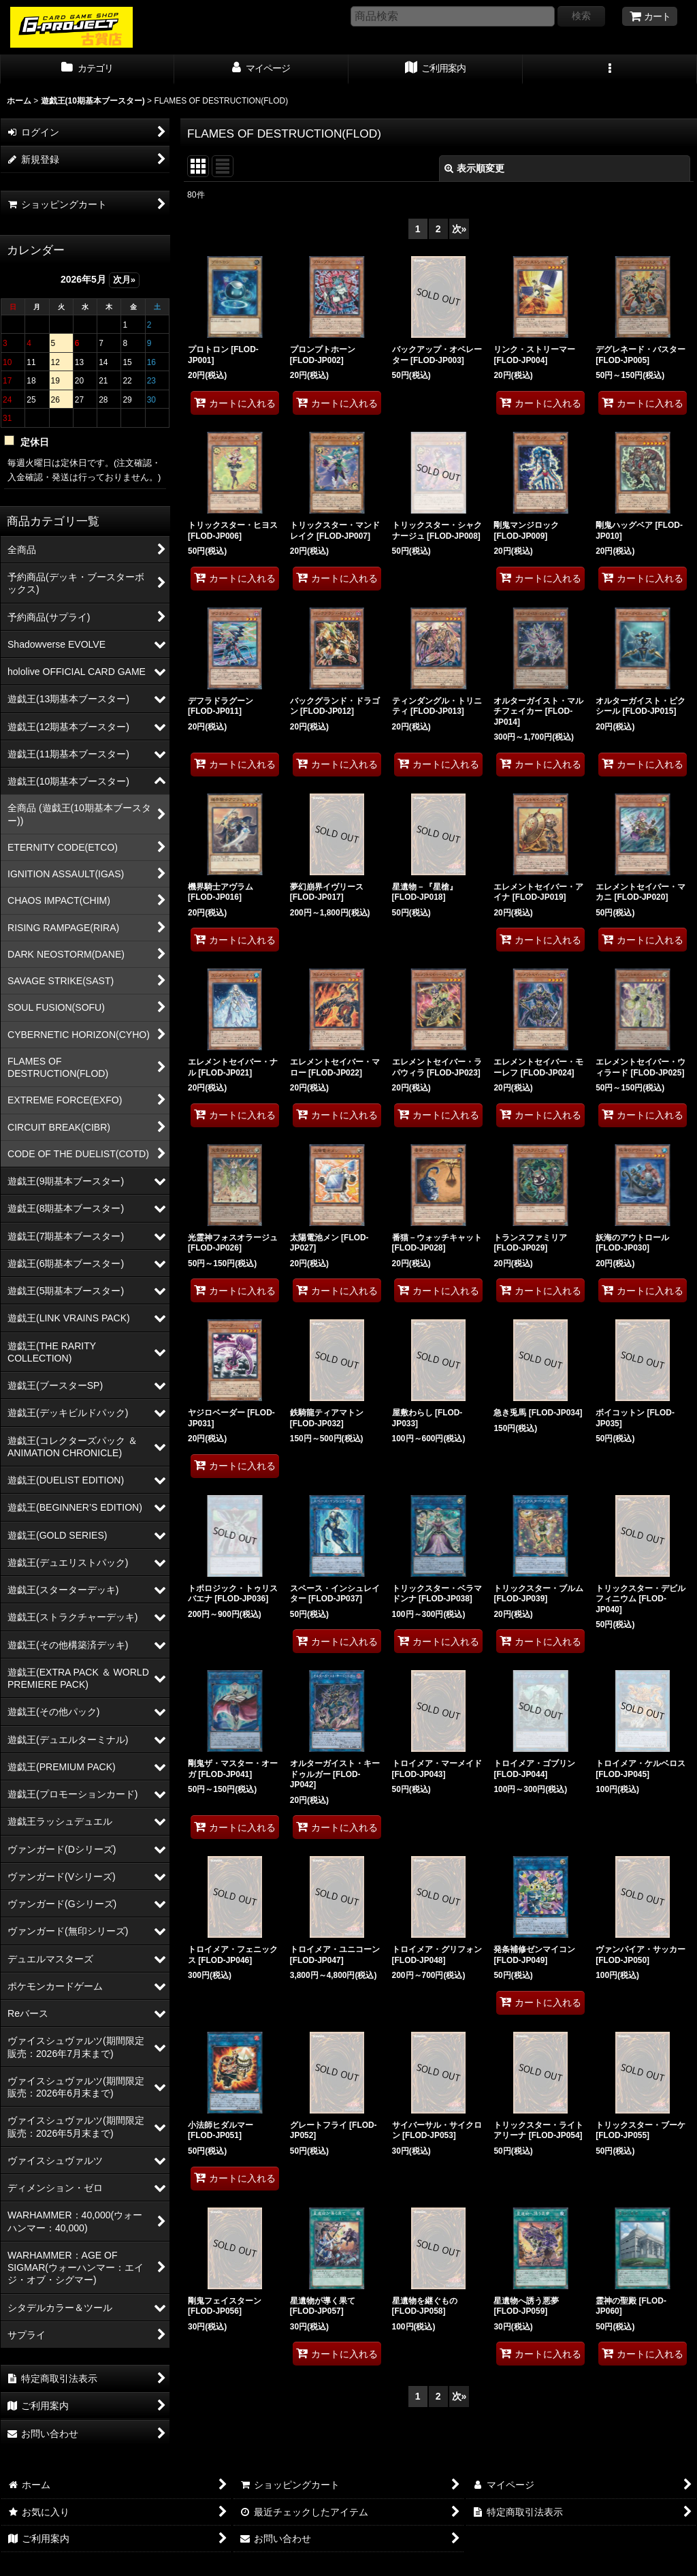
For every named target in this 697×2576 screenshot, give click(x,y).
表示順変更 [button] (474, 168)
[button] (610, 69)
